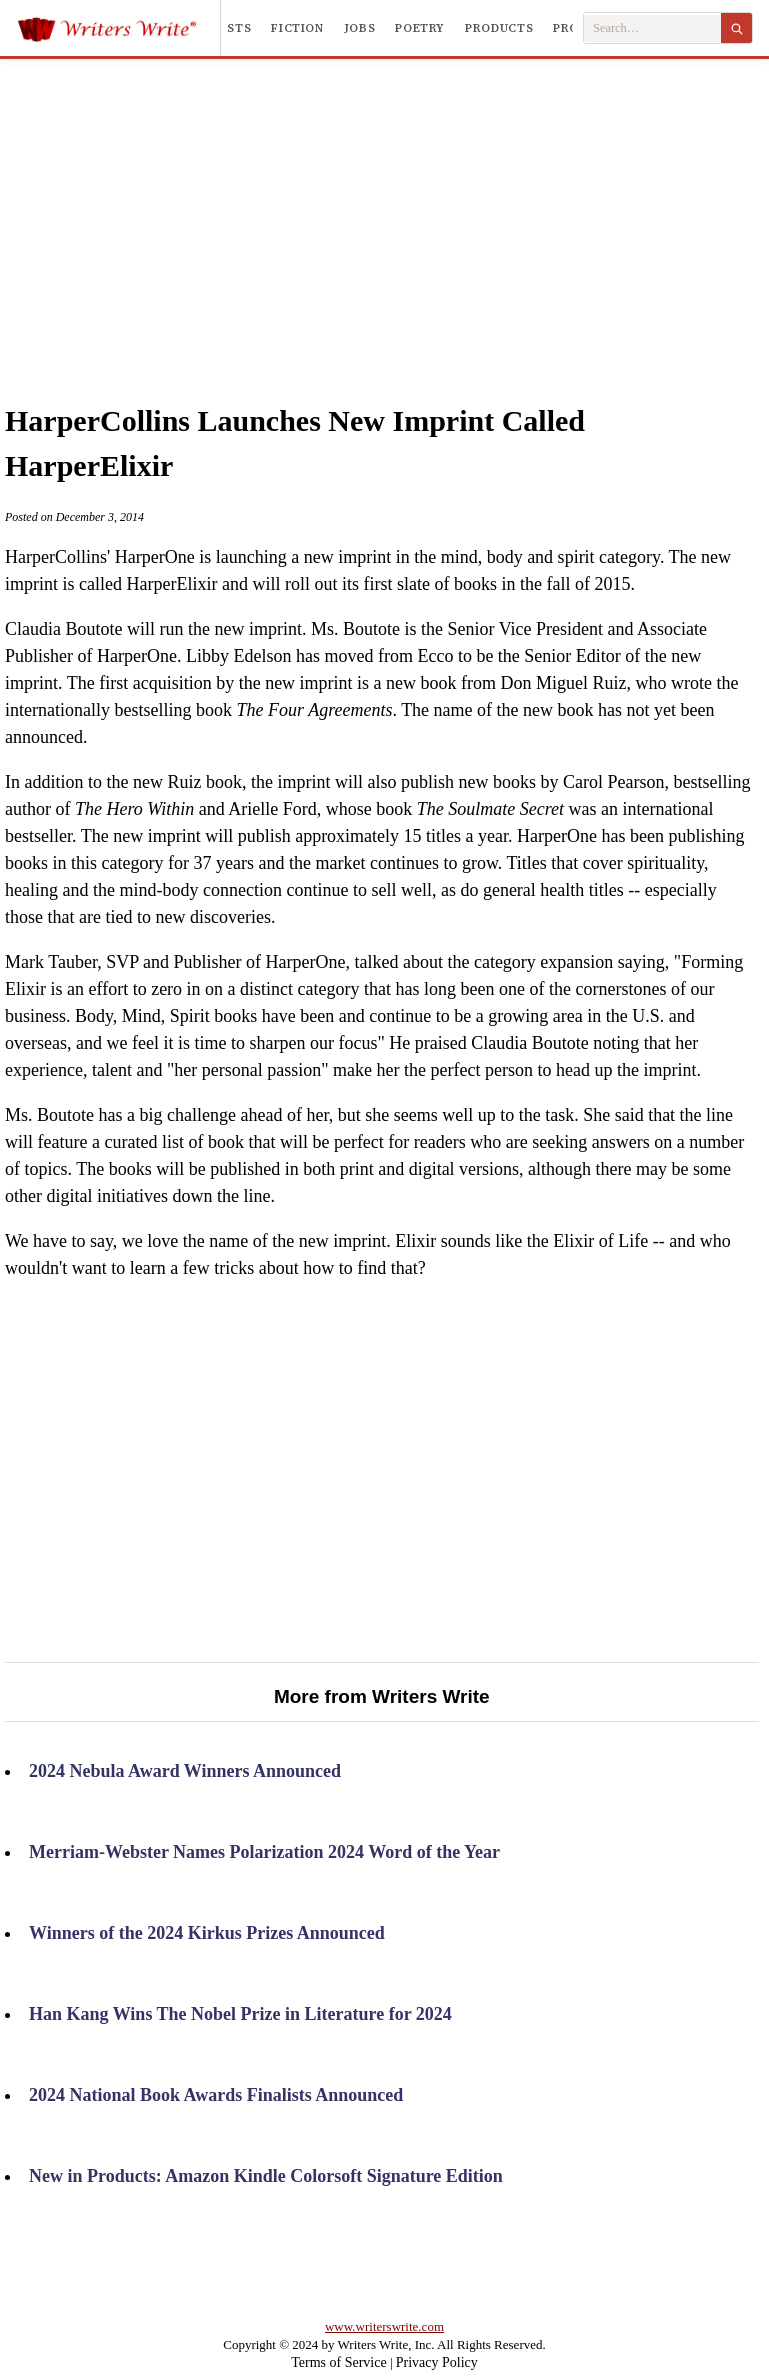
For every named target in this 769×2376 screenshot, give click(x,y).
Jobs (360, 28)
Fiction (297, 28)
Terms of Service (338, 2362)
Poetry (420, 28)
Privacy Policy (437, 2362)
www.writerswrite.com (384, 2326)
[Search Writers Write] (652, 28)
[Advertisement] (413, 209)
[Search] (736, 28)
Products (499, 28)
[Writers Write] (118, 28)
